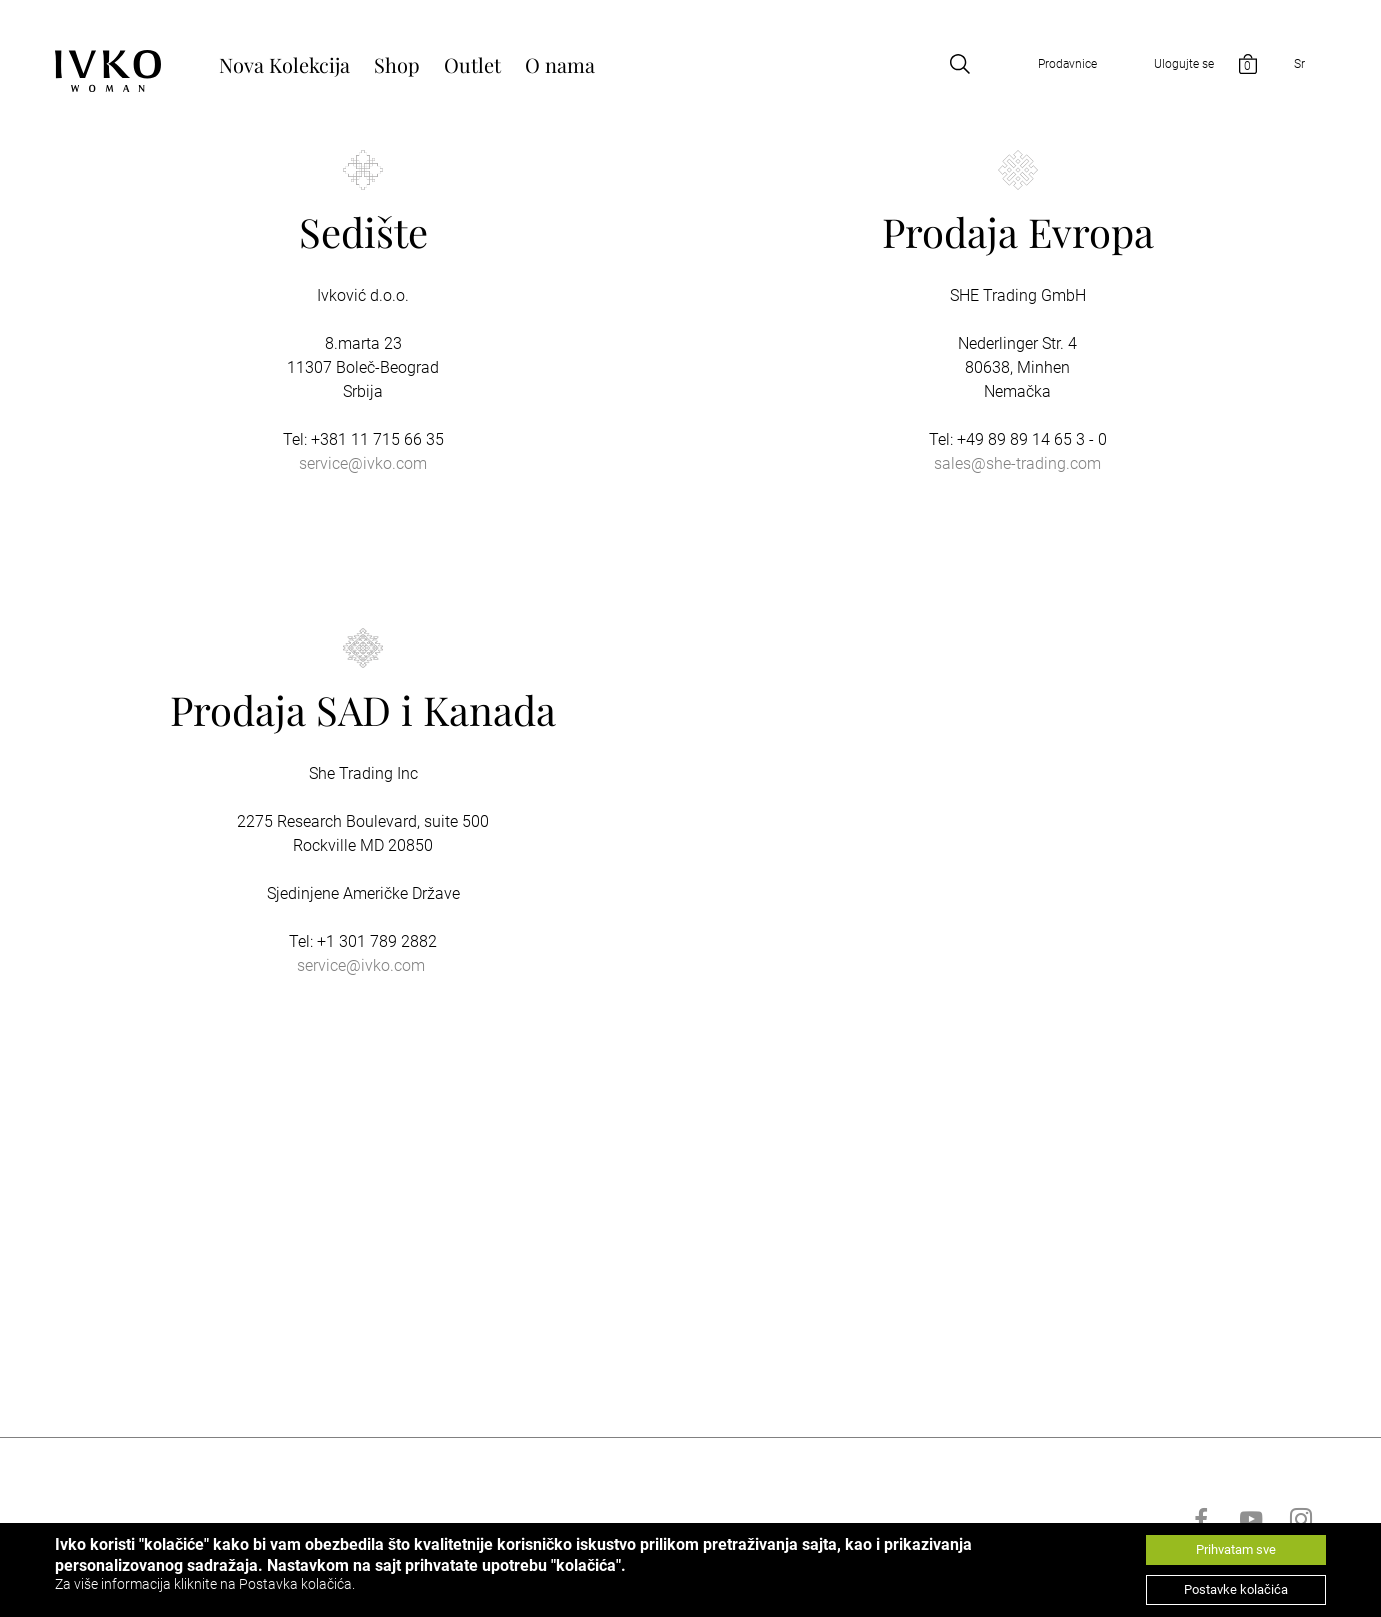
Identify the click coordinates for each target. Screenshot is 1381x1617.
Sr (1299, 64)
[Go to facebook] (1201, 1519)
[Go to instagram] (1301, 1519)
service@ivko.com (363, 463)
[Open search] (960, 64)
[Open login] (1162, 64)
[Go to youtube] (1251, 1519)
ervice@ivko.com (365, 965)
